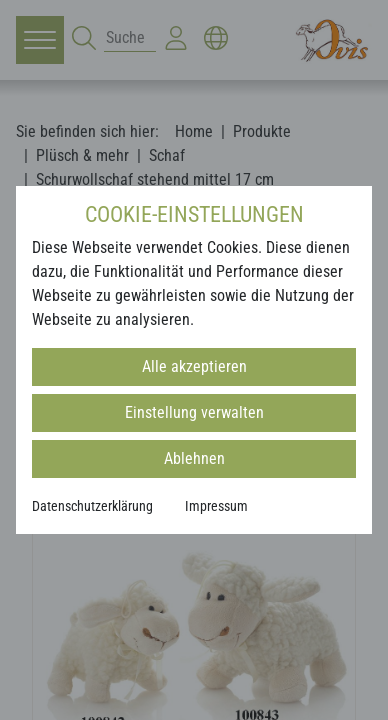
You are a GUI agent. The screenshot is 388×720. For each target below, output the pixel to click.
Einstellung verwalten (194, 412)
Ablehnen (194, 458)
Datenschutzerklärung (92, 506)
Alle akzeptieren (194, 366)
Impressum (216, 506)
